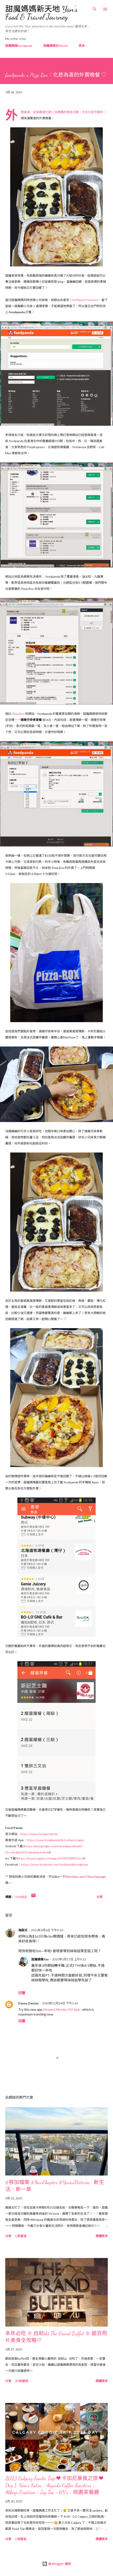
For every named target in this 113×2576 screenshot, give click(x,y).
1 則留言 (21, 2236)
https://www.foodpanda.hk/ (39, 1834)
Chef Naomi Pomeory (84, 300)
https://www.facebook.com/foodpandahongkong (54, 1864)
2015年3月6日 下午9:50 (47, 1930)
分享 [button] (99, 1897)
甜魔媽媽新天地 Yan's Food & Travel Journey (41, 13)
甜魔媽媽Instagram (18, 45)
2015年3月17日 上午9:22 (69, 1959)
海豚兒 (22, 1930)
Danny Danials (28, 2003)
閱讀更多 (102, 2236)
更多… (83, 45)
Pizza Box (18, 713)
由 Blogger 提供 (56, 2564)
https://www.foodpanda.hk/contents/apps (55, 1840)
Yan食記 (21, 1897)
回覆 (21, 1993)
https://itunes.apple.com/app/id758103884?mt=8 (50, 1858)
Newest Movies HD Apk (61, 2009)
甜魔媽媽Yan (40, 1959)
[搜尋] (94, 7)
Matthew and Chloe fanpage (85, 1876)
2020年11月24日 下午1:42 (60, 2003)
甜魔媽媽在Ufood (55, 45)
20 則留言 (21, 2381)
